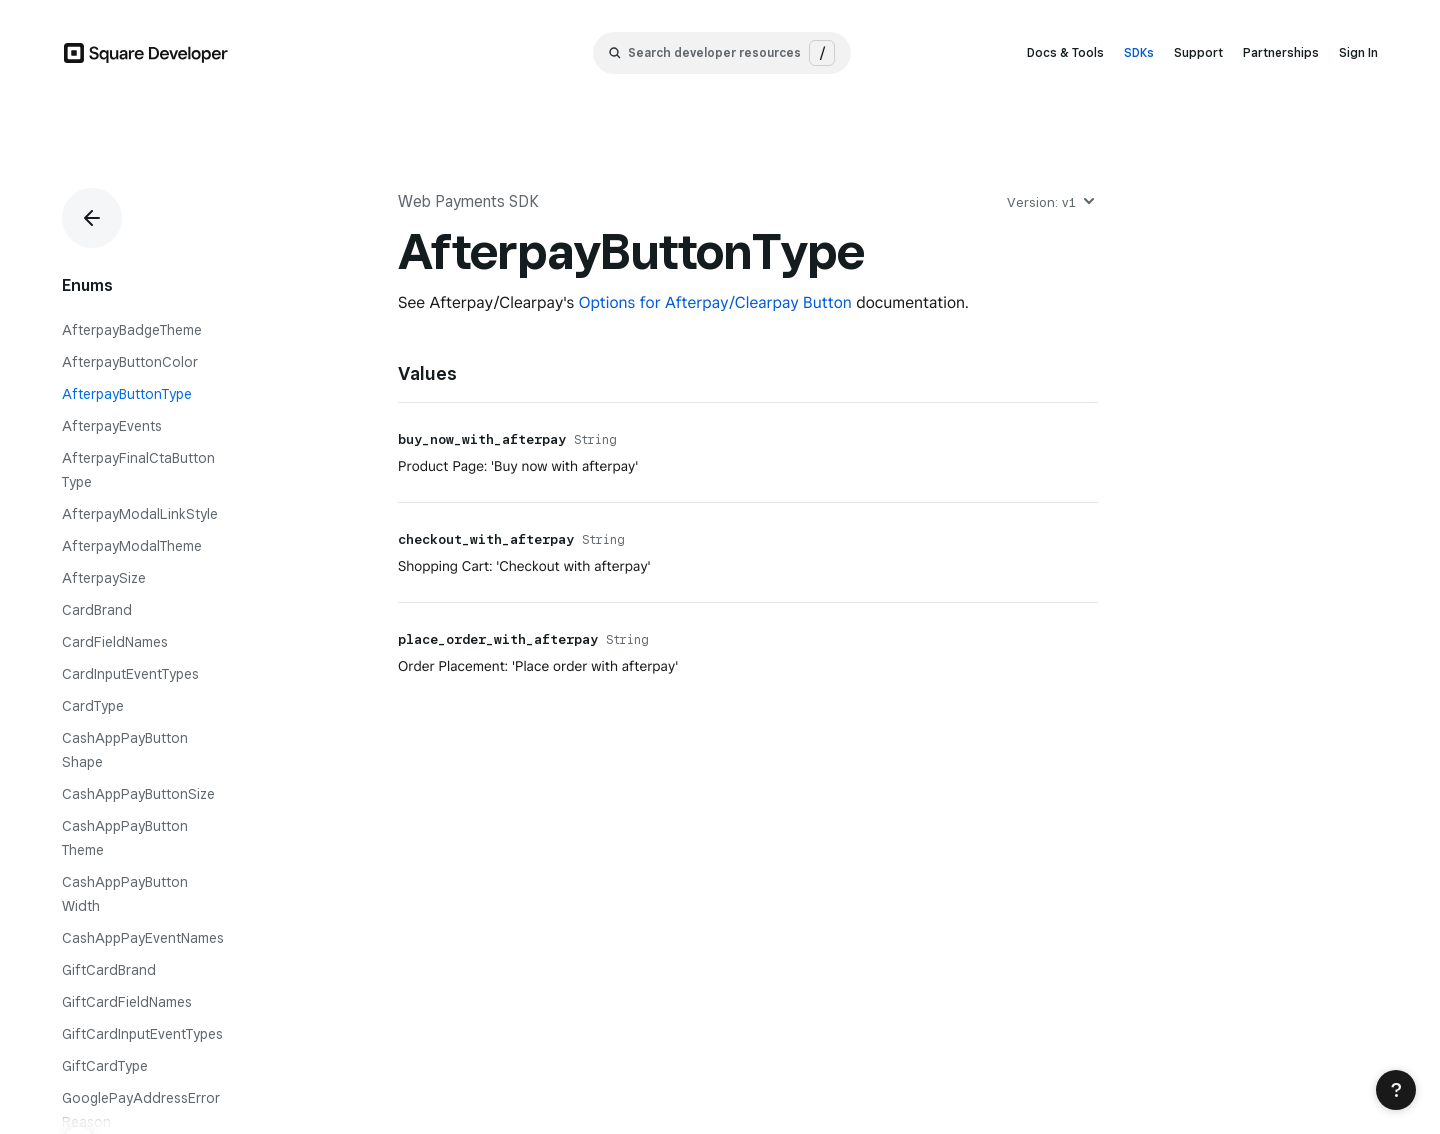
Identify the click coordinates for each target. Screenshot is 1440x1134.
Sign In (1358, 52)
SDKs (1139, 52)
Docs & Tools (1065, 52)
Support (1198, 52)
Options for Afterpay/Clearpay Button (715, 302)
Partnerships (1281, 52)
